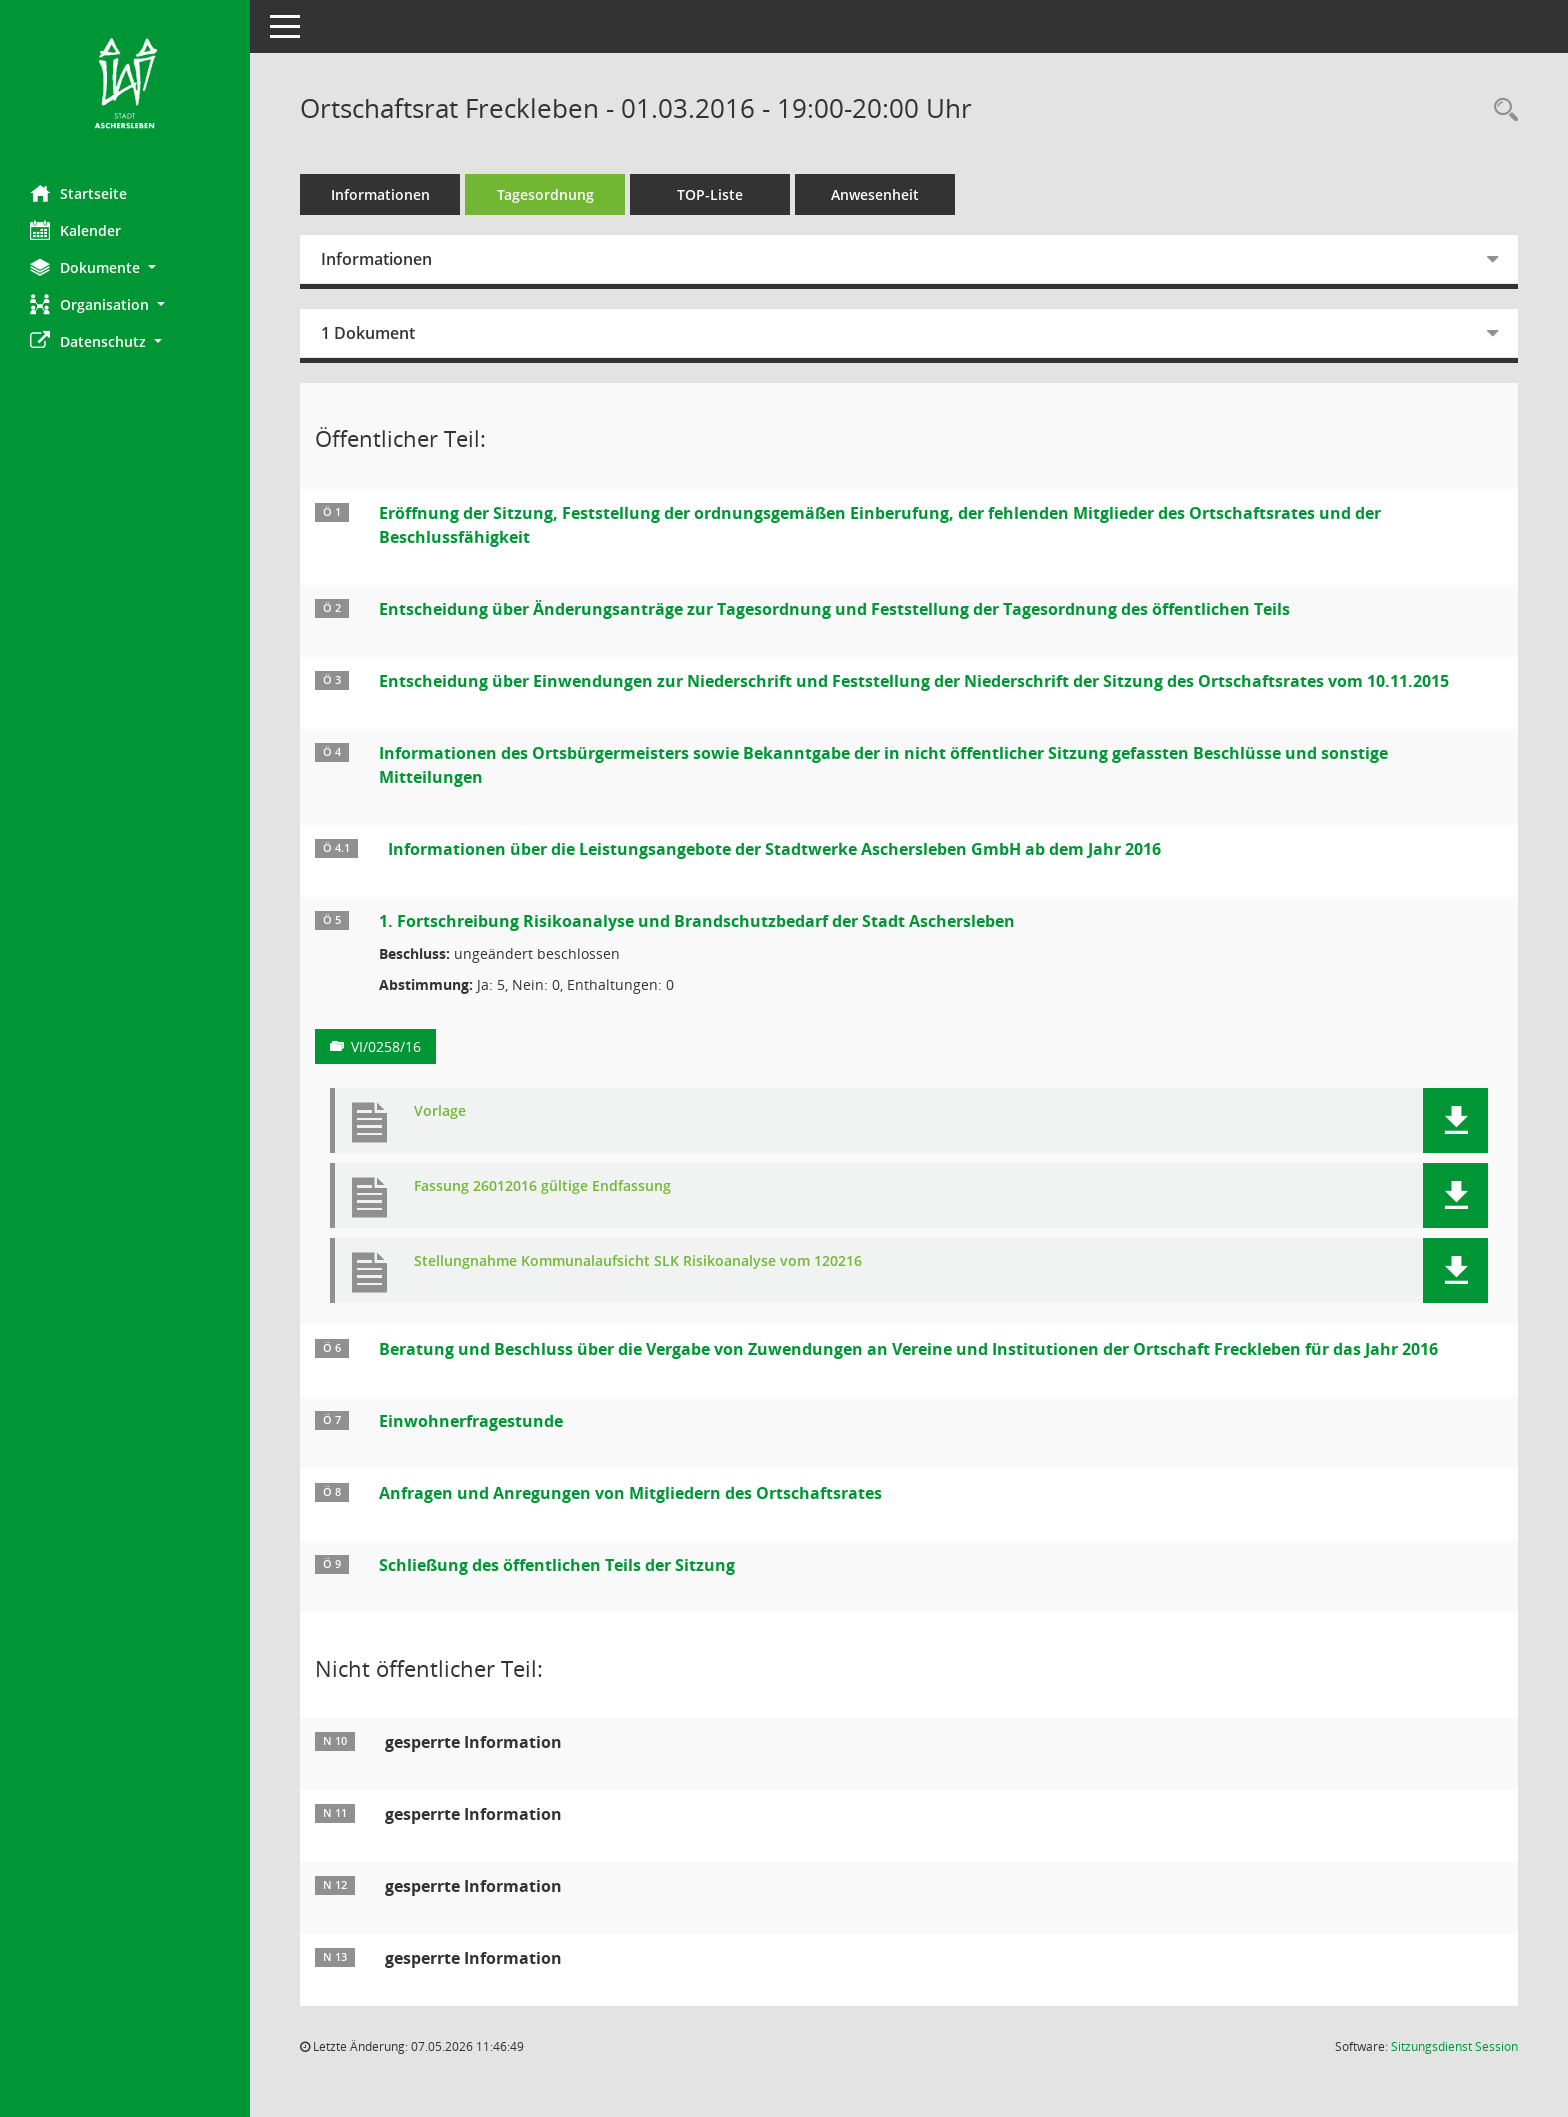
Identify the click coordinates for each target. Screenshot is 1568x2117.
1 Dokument (368, 333)
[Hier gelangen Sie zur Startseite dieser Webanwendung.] (125, 85)
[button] (125, 267)
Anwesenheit (875, 194)
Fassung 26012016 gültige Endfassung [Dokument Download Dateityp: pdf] (542, 1186)
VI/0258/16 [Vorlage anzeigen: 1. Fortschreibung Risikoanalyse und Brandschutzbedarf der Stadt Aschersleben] (386, 1046)
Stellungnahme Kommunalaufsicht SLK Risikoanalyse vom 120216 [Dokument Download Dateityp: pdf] (638, 1261)
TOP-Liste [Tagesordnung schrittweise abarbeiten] (710, 194)
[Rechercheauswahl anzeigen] (1501, 110)
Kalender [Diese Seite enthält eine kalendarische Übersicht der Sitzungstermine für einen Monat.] (75, 230)
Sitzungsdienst (1454, 2046)
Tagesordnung (545, 194)
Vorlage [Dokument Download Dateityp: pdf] (440, 1111)
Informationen (380, 194)
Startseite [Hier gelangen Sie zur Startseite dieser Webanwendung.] (78, 193)
